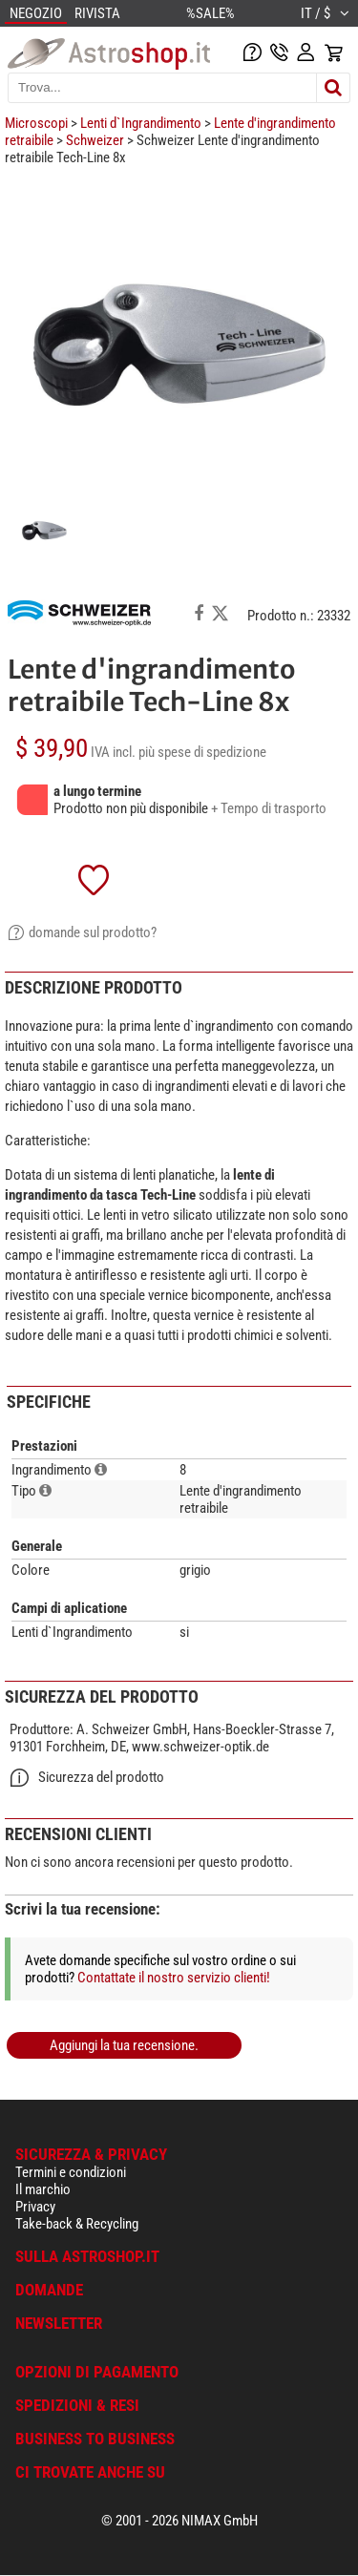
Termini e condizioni (70, 2172)
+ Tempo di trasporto (268, 808)
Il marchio (43, 2189)
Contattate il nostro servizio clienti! (173, 1977)
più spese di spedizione (202, 752)
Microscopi (36, 123)
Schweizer (95, 140)
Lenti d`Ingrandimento (140, 123)
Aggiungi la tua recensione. (124, 2045)
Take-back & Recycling (76, 2223)
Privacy (35, 2206)
